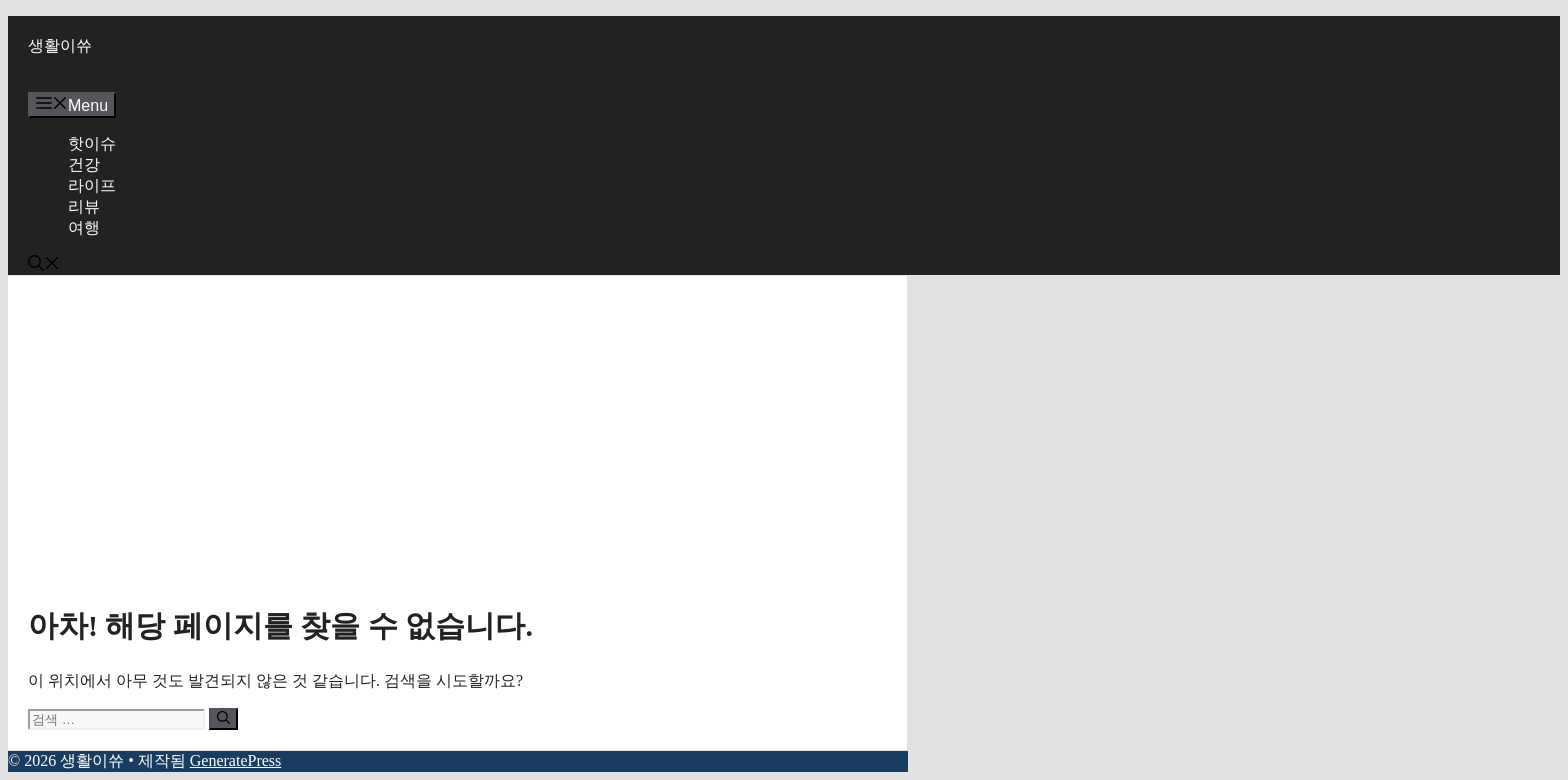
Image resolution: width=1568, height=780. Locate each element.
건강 (84, 164)
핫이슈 (92, 143)
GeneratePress (236, 760)
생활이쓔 (60, 45)
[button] (44, 265)
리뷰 (84, 206)
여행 (84, 227)
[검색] (223, 719)
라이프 (92, 185)
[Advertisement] (457, 446)
